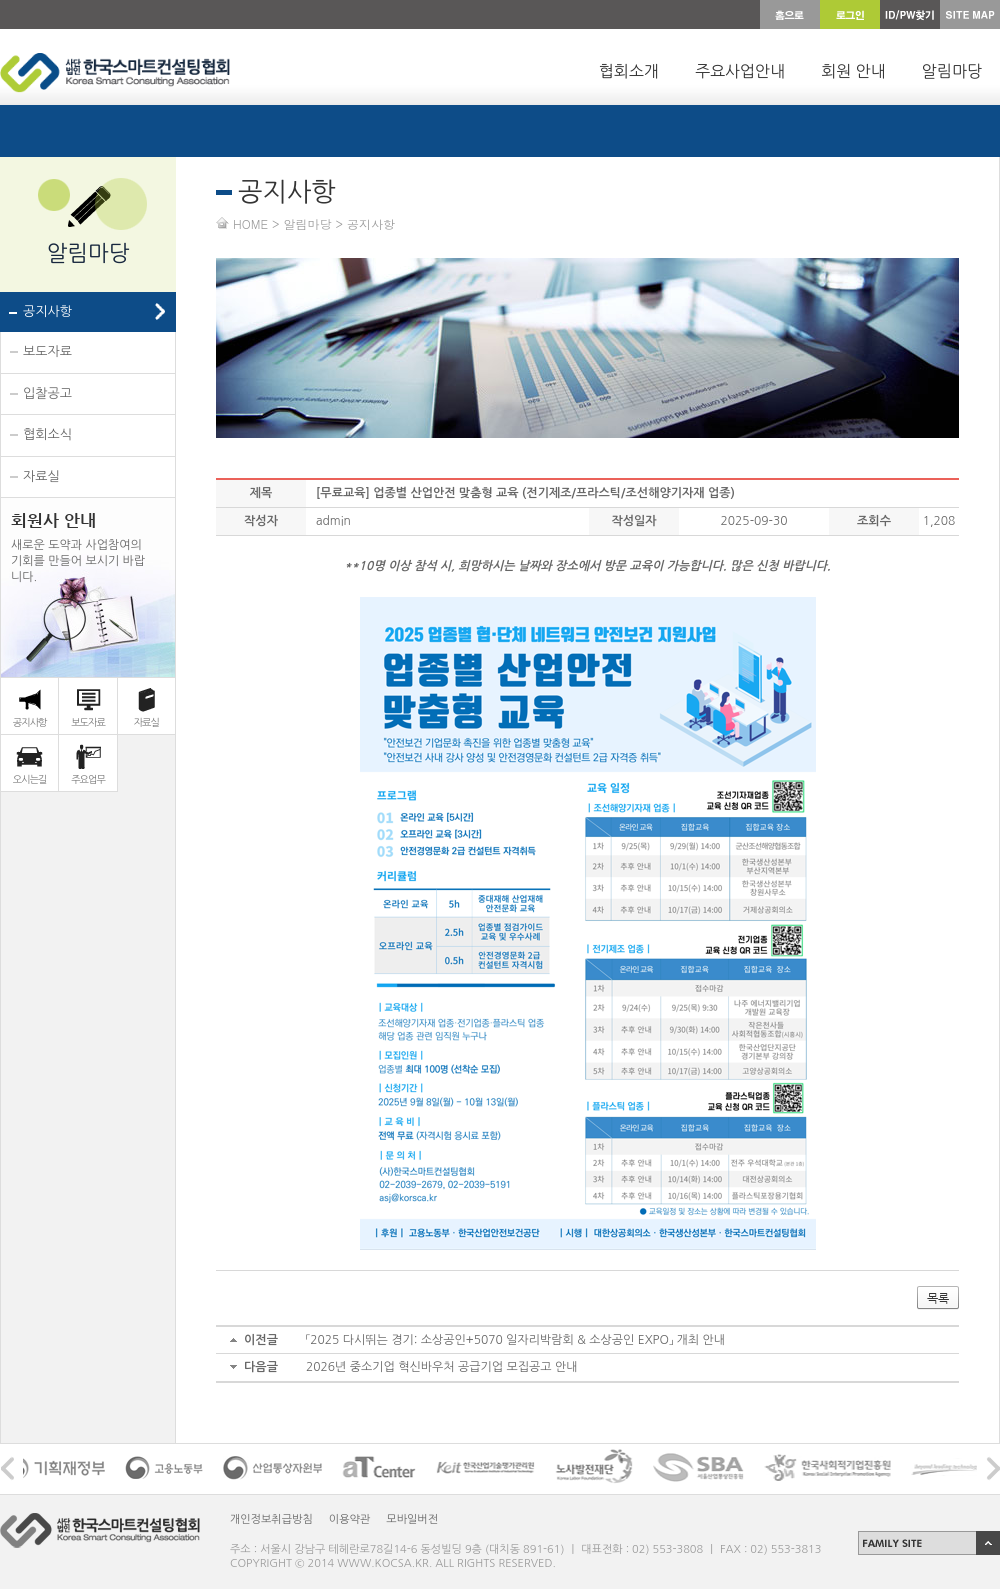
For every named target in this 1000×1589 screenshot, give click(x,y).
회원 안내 (853, 71)
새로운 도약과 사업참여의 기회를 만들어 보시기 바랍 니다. (78, 546)
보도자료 (47, 351)
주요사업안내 (740, 71)
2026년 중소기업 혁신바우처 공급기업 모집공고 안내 (442, 1367)
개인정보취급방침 (271, 1519)
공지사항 (47, 311)
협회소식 (47, 434)
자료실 (41, 476)
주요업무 (88, 779)
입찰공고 (47, 393)
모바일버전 (412, 1519)
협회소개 (629, 71)
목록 (938, 1298)
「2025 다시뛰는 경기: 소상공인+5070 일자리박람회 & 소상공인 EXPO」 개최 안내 (515, 1340)
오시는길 (30, 779)
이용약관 (349, 1519)
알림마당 (952, 71)
